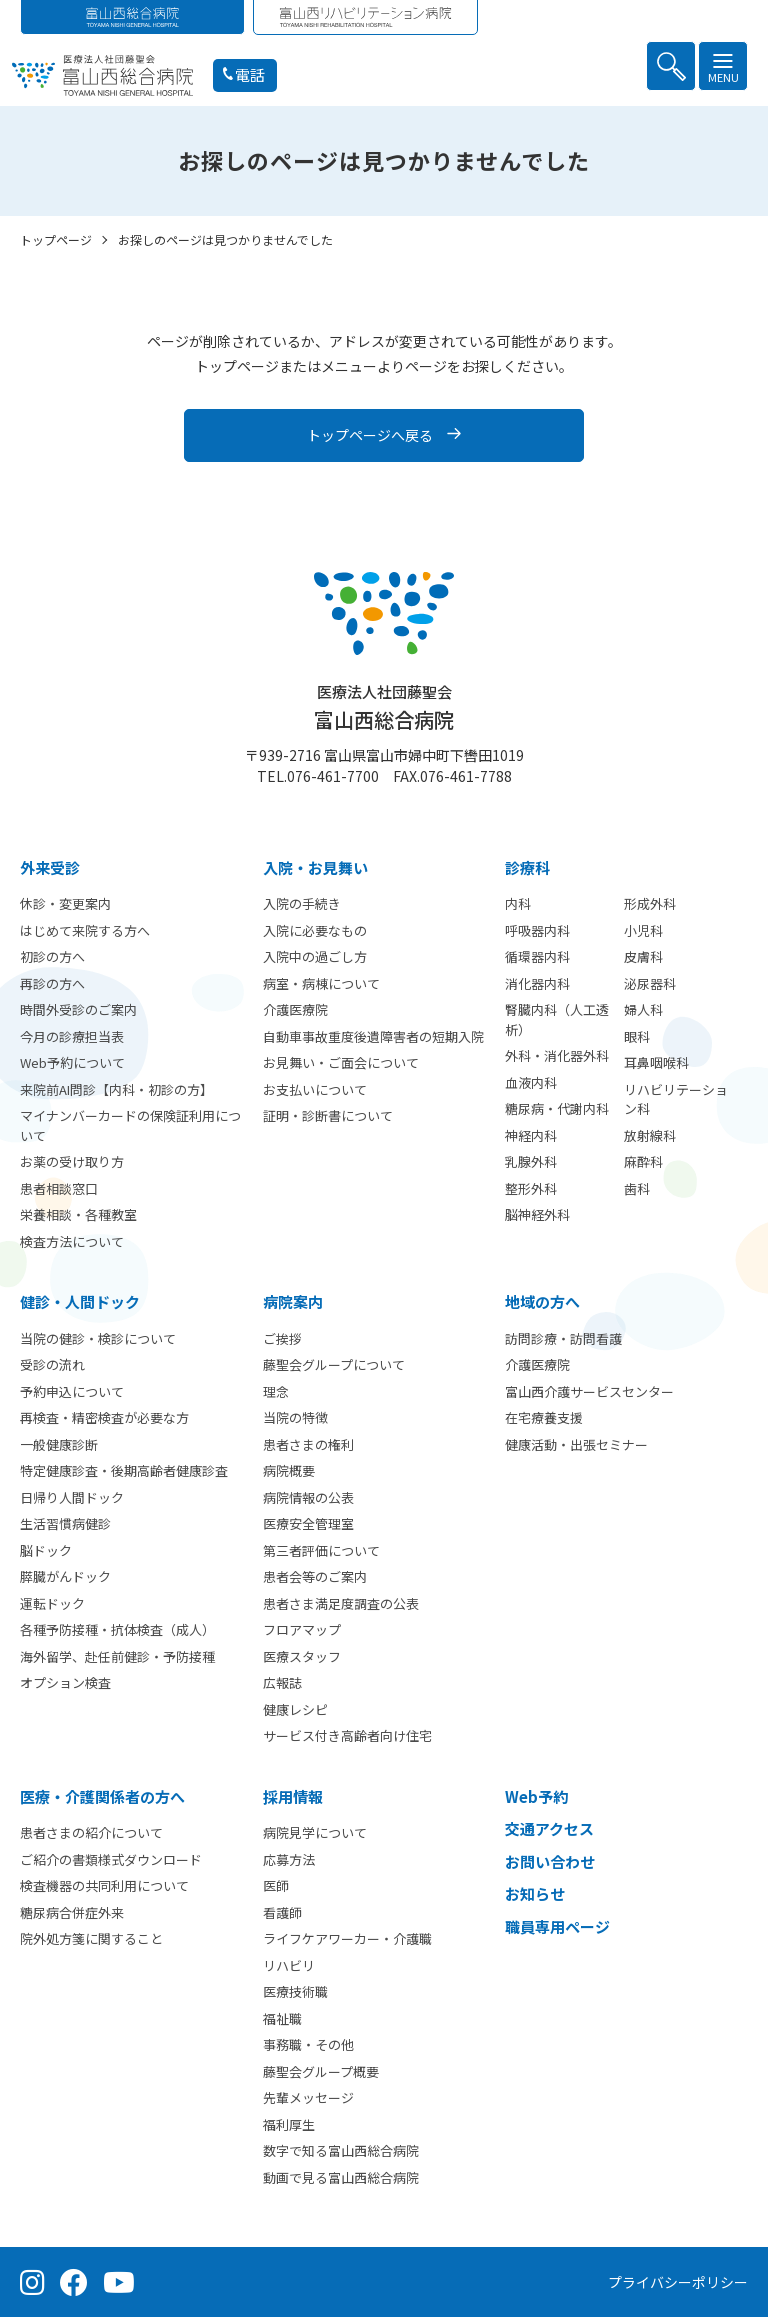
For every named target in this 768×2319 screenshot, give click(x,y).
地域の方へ (542, 1303)
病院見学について (315, 1834)
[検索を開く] (671, 66)
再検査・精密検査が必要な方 (104, 1419)
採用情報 (293, 1798)
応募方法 (289, 1861)
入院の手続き (302, 905)
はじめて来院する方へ (85, 932)
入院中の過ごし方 (315, 958)
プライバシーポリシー (678, 2284)
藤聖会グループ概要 (321, 2073)
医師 (276, 1887)
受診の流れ (52, 1366)
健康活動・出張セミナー (576, 1446)
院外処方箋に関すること (91, 1940)
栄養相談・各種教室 (78, 1216)
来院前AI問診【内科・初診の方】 (116, 1091)
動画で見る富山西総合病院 (341, 2179)
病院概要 (289, 1472)
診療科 (527, 869)
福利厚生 (289, 2126)
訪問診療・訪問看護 (563, 1340)
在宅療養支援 (544, 1419)
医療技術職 (295, 1993)
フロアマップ (302, 1631)
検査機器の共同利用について (104, 1887)
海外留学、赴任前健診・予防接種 (117, 1658)
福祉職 (282, 2020)
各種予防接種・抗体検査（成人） (117, 1631)
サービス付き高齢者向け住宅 (347, 1737)
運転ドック (52, 1605)
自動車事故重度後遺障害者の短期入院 (373, 1038)
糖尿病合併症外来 (72, 1914)
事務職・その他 (308, 2046)
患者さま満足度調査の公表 (341, 1605)
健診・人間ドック (80, 1303)
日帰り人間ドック (72, 1499)
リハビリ (289, 1967)
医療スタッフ (302, 1658)
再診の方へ (52, 985)
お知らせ (535, 1895)
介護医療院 (295, 1011)
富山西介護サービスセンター (589, 1393)
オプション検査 (65, 1684)
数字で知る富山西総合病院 (341, 2152)
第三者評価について (321, 1552)
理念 (276, 1393)
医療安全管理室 (308, 1525)
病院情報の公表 (308, 1499)
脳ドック (46, 1552)
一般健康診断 (59, 1446)
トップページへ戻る (370, 437)
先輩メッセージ (308, 2099)
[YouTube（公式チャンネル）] (119, 2284)
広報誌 (282, 1684)
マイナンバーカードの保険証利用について (130, 1127)
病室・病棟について (321, 985)
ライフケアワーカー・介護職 (347, 1940)
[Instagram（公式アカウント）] (32, 2284)
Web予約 (536, 1798)
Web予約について (72, 1064)
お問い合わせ (550, 1863)
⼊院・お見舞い (315, 869)
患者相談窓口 (59, 1190)
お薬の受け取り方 (72, 1163)
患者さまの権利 (308, 1446)
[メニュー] (723, 66)
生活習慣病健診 (65, 1525)
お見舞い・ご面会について (341, 1064)
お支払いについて (315, 1091)
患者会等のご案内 (315, 1578)
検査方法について (72, 1243)
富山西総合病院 (384, 709)
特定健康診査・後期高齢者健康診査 (124, 1472)
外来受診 (50, 869)
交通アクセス (549, 1830)
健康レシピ (295, 1711)
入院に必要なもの (315, 932)
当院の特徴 (295, 1419)
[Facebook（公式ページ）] (74, 2284)
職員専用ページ (557, 1928)
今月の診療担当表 (72, 1038)
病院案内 (293, 1303)
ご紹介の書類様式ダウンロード (111, 1861)
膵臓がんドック (65, 1578)
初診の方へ (52, 958)
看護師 (282, 1914)
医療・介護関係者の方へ (102, 1798)
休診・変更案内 (65, 905)
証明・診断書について (328, 1117)
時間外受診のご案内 (78, 1011)
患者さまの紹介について (91, 1834)
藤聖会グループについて (334, 1366)
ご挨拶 (282, 1340)
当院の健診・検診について (98, 1340)
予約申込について (72, 1393)
